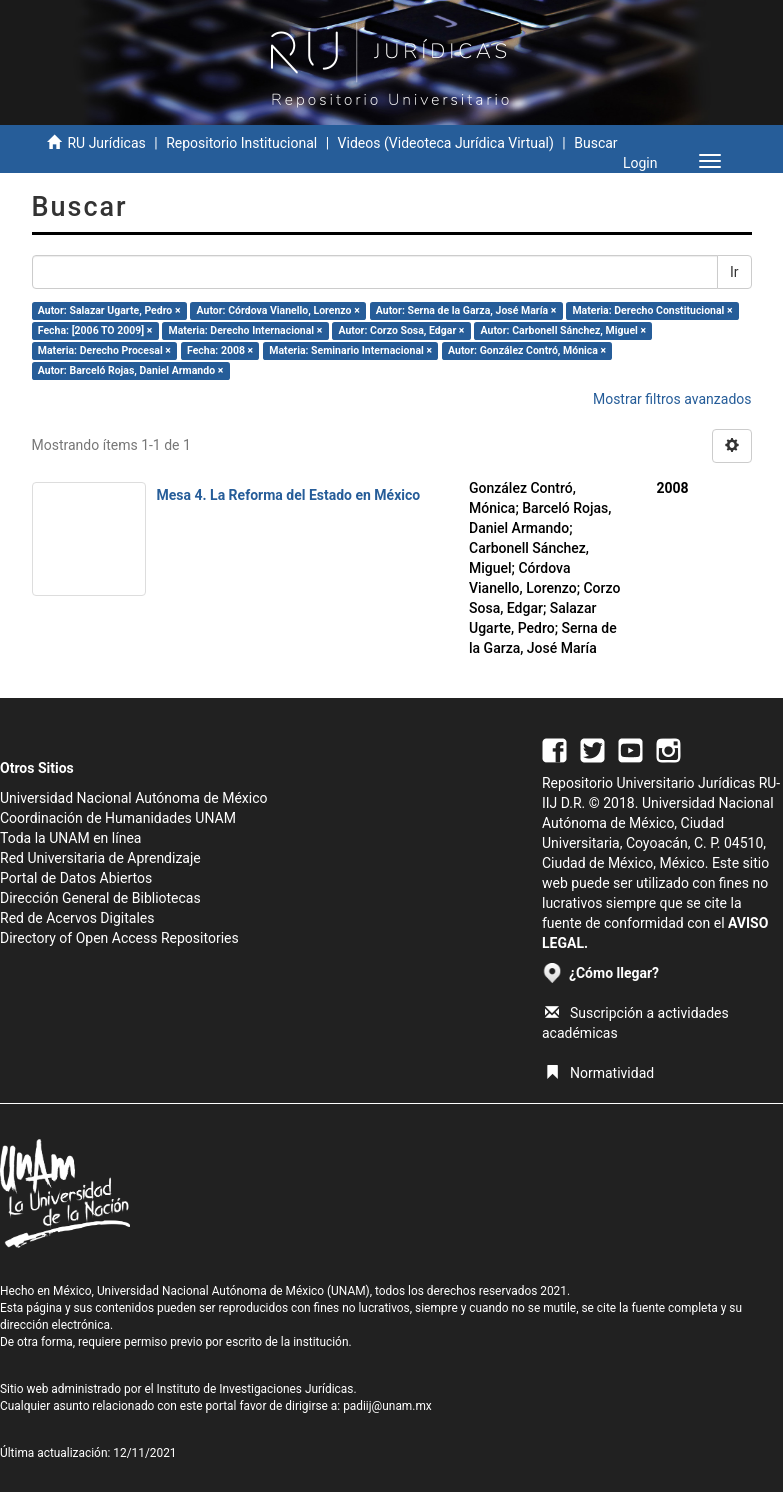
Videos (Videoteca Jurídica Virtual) (446, 143)
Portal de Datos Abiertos (76, 878)
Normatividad (599, 1073)
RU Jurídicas (106, 143)
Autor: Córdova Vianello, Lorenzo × (278, 310)
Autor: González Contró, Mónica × (527, 350)
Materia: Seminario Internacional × (350, 350)
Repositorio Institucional (241, 143)
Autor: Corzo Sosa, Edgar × (401, 330)
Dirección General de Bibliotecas (100, 898)
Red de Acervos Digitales (77, 918)
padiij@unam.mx (387, 1406)
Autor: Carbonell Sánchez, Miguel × (564, 330)
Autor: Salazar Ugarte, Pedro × (109, 310)
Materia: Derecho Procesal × (104, 350)
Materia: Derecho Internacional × (245, 330)
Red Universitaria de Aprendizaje (100, 858)
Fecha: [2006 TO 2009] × (95, 330)
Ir (734, 272)
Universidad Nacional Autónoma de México (134, 798)
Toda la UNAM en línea (70, 838)
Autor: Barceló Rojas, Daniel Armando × (130, 370)
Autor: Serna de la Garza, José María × (466, 310)
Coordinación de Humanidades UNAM (118, 818)
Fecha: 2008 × (220, 350)
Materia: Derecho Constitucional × (652, 310)
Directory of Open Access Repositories (119, 938)
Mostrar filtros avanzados (672, 399)
